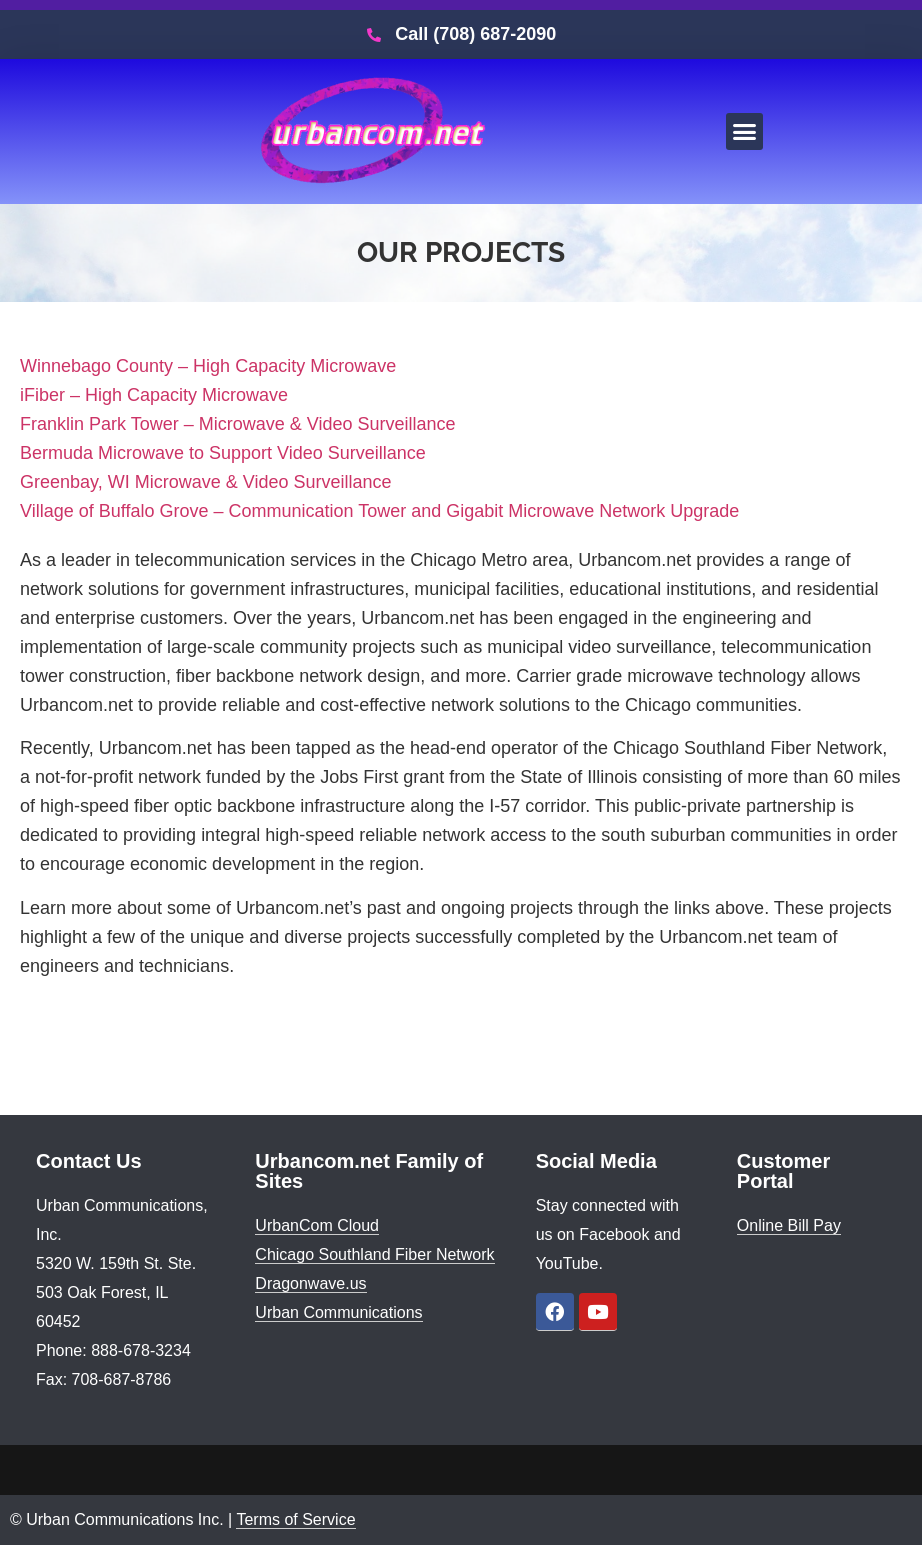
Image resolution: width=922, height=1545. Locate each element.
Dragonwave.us (310, 1283)
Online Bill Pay (789, 1225)
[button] (745, 132)
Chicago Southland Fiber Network (374, 1254)
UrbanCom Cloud (317, 1225)
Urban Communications (338, 1312)
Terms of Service (295, 1519)
